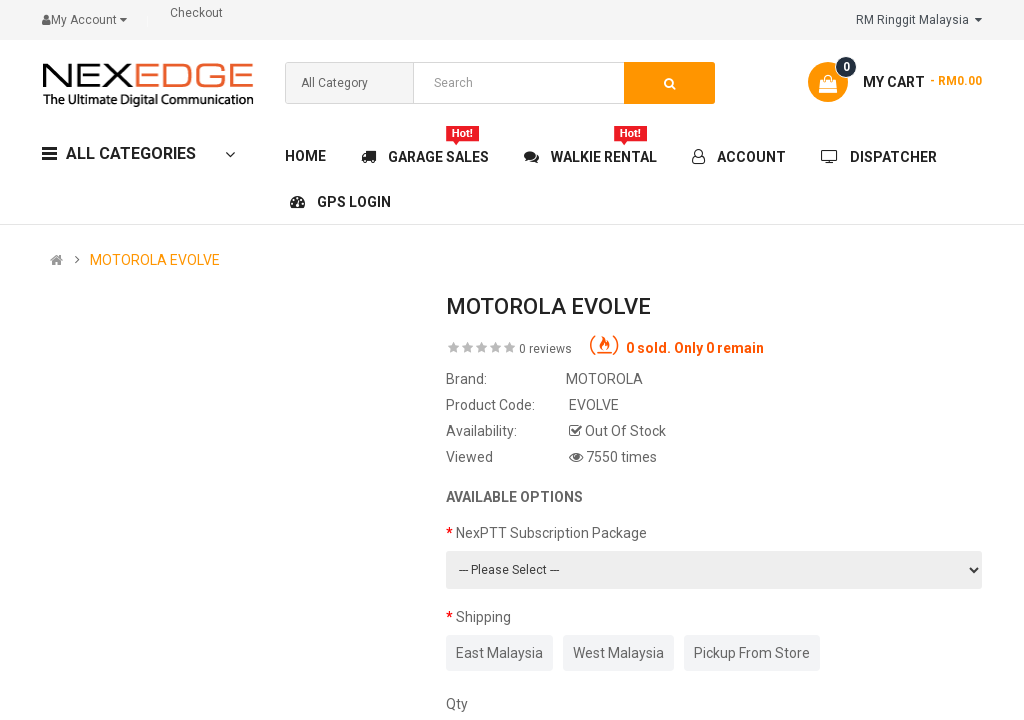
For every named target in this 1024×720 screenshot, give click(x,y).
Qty (457, 704)
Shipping (483, 617)
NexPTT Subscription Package (551, 533)
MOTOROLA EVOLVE (155, 260)
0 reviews (545, 349)
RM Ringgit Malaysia (919, 20)
